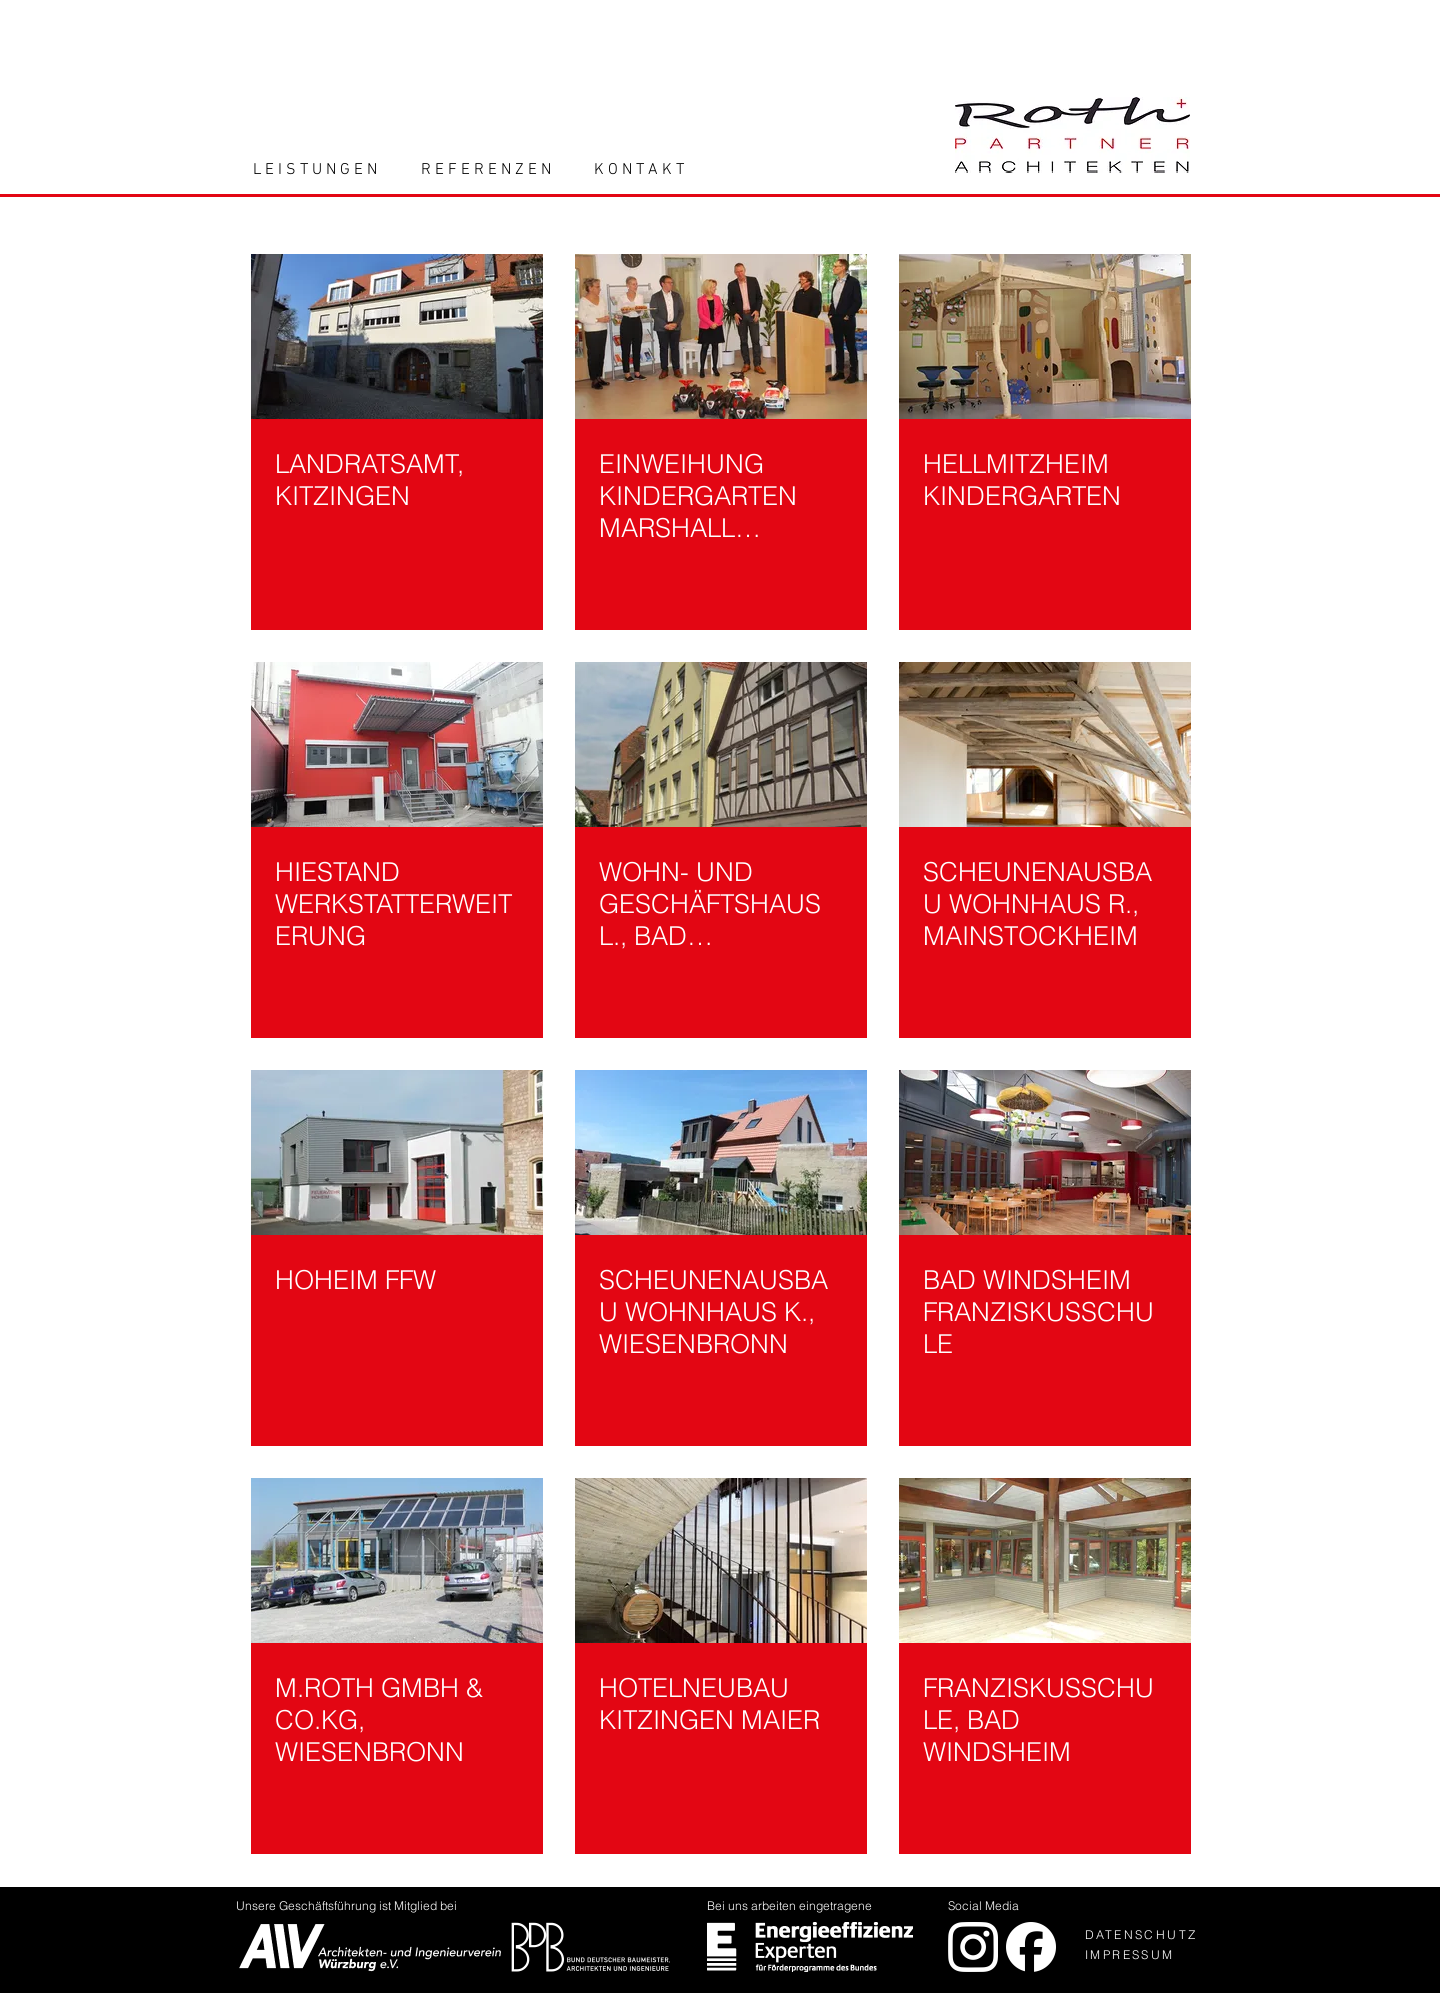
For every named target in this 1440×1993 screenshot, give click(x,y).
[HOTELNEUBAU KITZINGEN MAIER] (721, 1560)
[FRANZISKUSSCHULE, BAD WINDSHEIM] (1045, 1560)
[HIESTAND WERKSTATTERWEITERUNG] (397, 744)
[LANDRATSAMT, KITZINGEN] (397, 336)
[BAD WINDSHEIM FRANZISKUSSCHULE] (1045, 1152)
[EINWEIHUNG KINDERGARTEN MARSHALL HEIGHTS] (721, 336)
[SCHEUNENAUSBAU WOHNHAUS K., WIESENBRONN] (721, 1152)
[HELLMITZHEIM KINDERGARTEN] (1045, 336)
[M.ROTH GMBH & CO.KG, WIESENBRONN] (397, 1560)
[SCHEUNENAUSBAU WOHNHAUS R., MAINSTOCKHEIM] (1045, 744)
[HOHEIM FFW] (397, 1152)
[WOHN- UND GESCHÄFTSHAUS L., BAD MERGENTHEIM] (721, 744)
